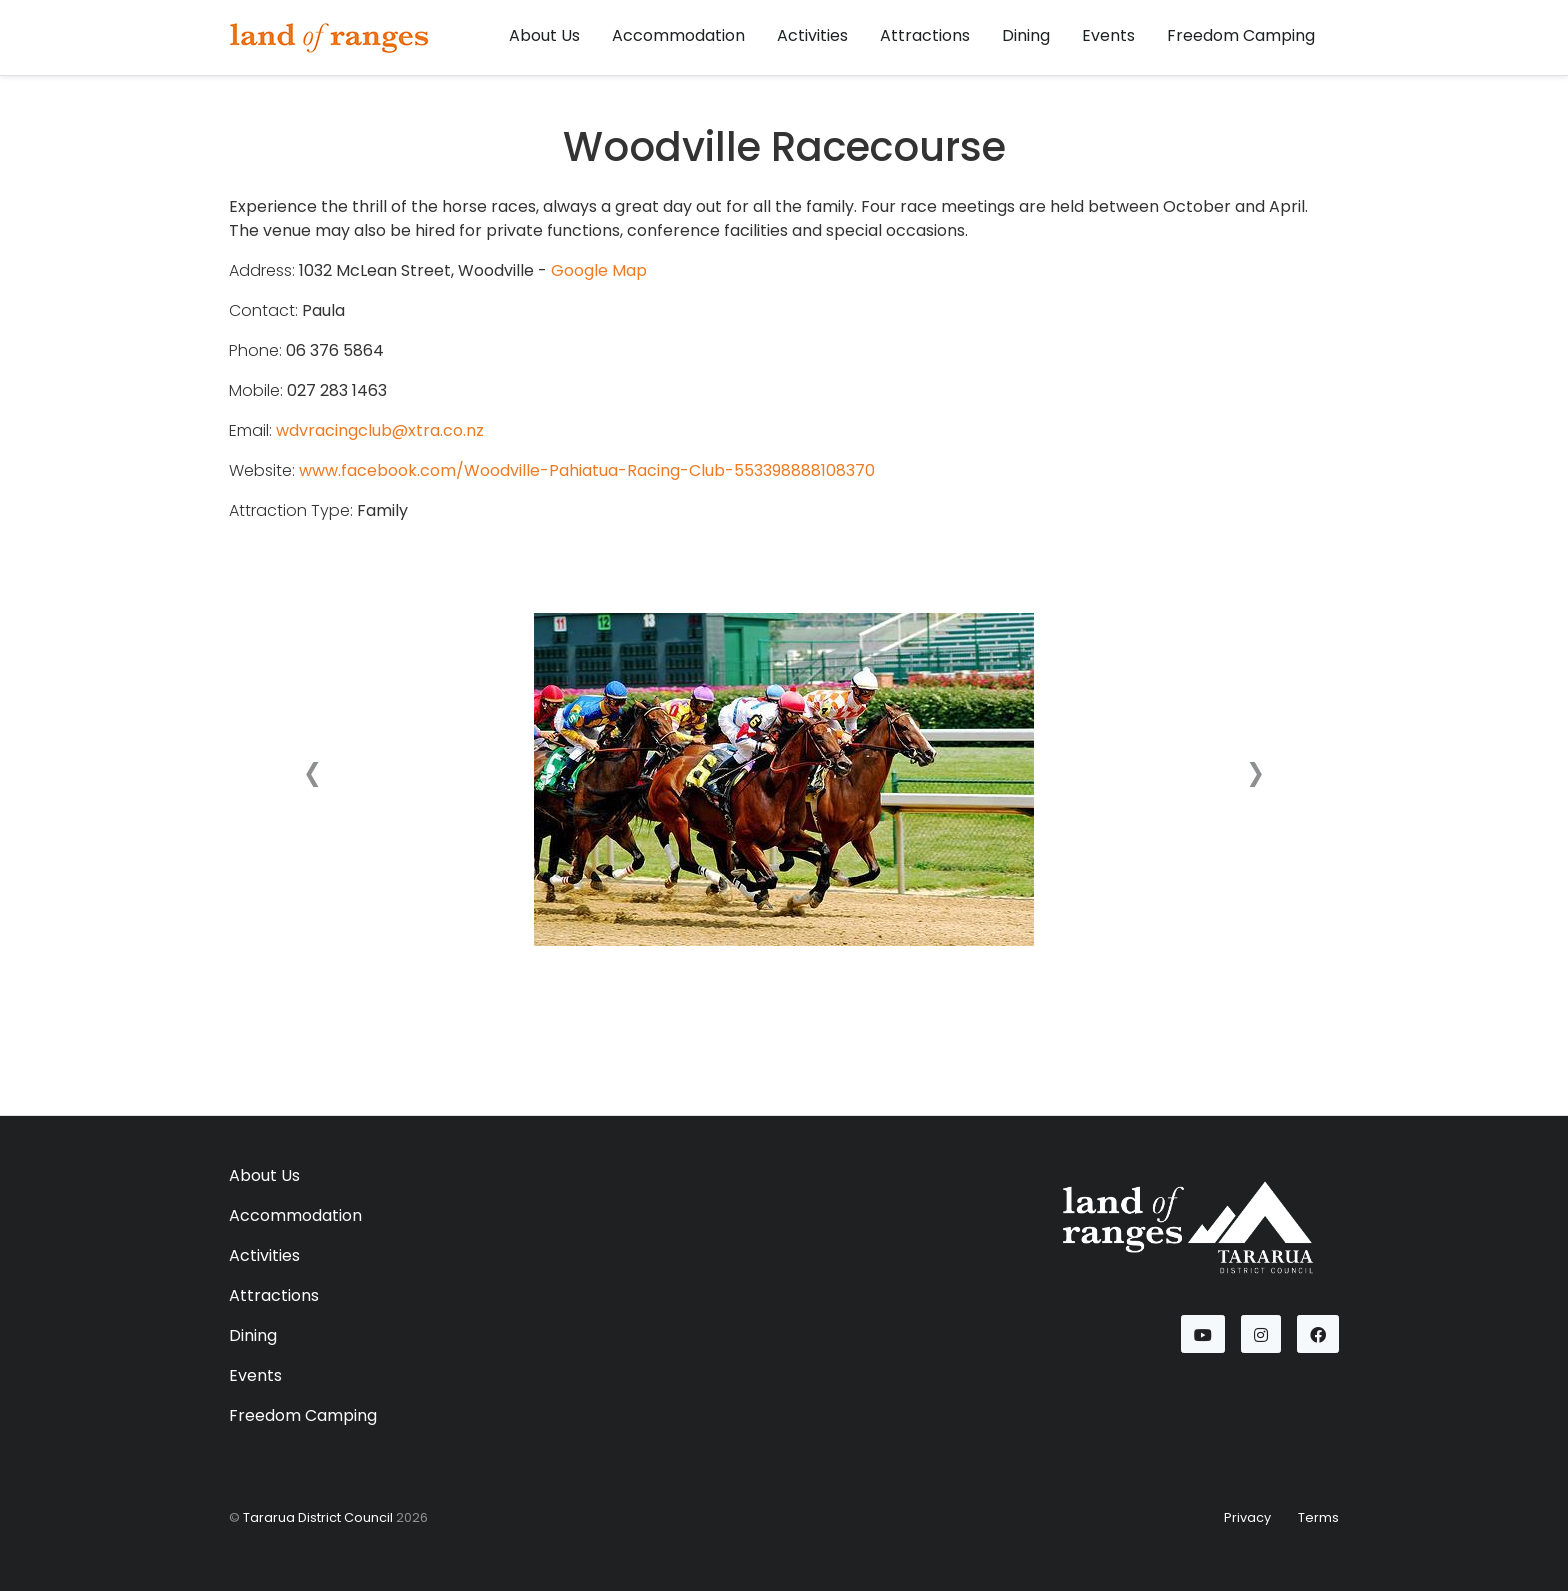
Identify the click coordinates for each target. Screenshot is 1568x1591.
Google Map (599, 270)
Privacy (1247, 1517)
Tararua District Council (318, 1517)
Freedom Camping (1241, 35)
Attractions (925, 35)
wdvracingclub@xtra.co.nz (380, 430)
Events (1108, 35)
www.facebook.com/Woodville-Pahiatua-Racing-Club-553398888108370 (587, 470)
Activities (812, 35)
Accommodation (678, 35)
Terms (1318, 1517)
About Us (544, 35)
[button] (312, 779)
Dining (1026, 35)
